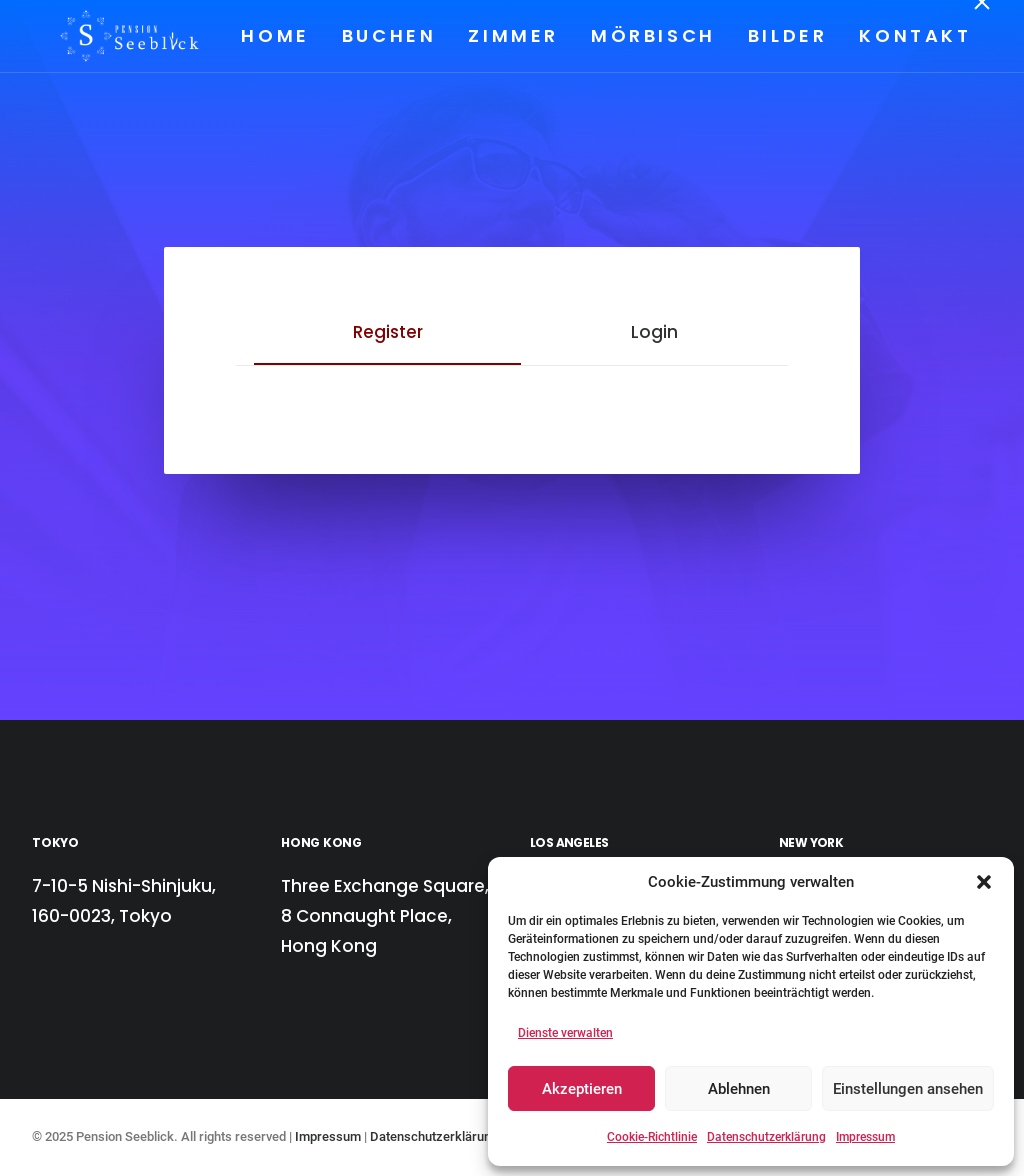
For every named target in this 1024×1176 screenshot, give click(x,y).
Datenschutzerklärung (766, 1137)
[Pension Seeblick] (104, 36)
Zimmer (512, 35)
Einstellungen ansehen (908, 1089)
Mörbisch (652, 35)
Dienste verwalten (565, 1033)
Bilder (786, 35)
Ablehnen (739, 1089)
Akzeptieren (582, 1089)
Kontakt (914, 35)
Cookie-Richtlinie (652, 1137)
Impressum (865, 1137)
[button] (984, 882)
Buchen (387, 35)
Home (274, 35)
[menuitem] (281, 36)
